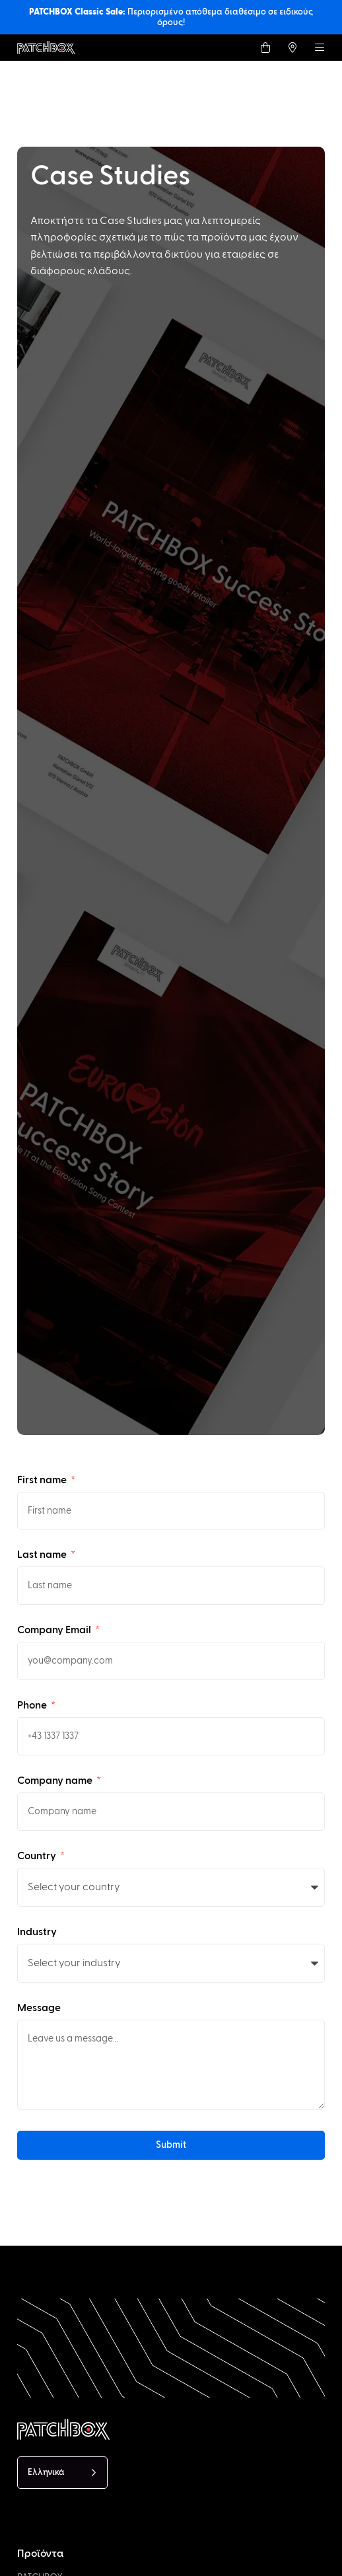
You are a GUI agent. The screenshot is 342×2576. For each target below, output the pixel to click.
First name (43, 1480)
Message (39, 2008)
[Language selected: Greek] (62, 2472)
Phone (33, 1705)
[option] (84, 2564)
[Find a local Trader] (292, 47)
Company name (55, 1780)
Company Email (55, 1630)
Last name (43, 1554)
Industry (37, 1932)
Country (37, 1856)
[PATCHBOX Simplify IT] (109, 2429)
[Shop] (265, 47)
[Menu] (319, 47)
